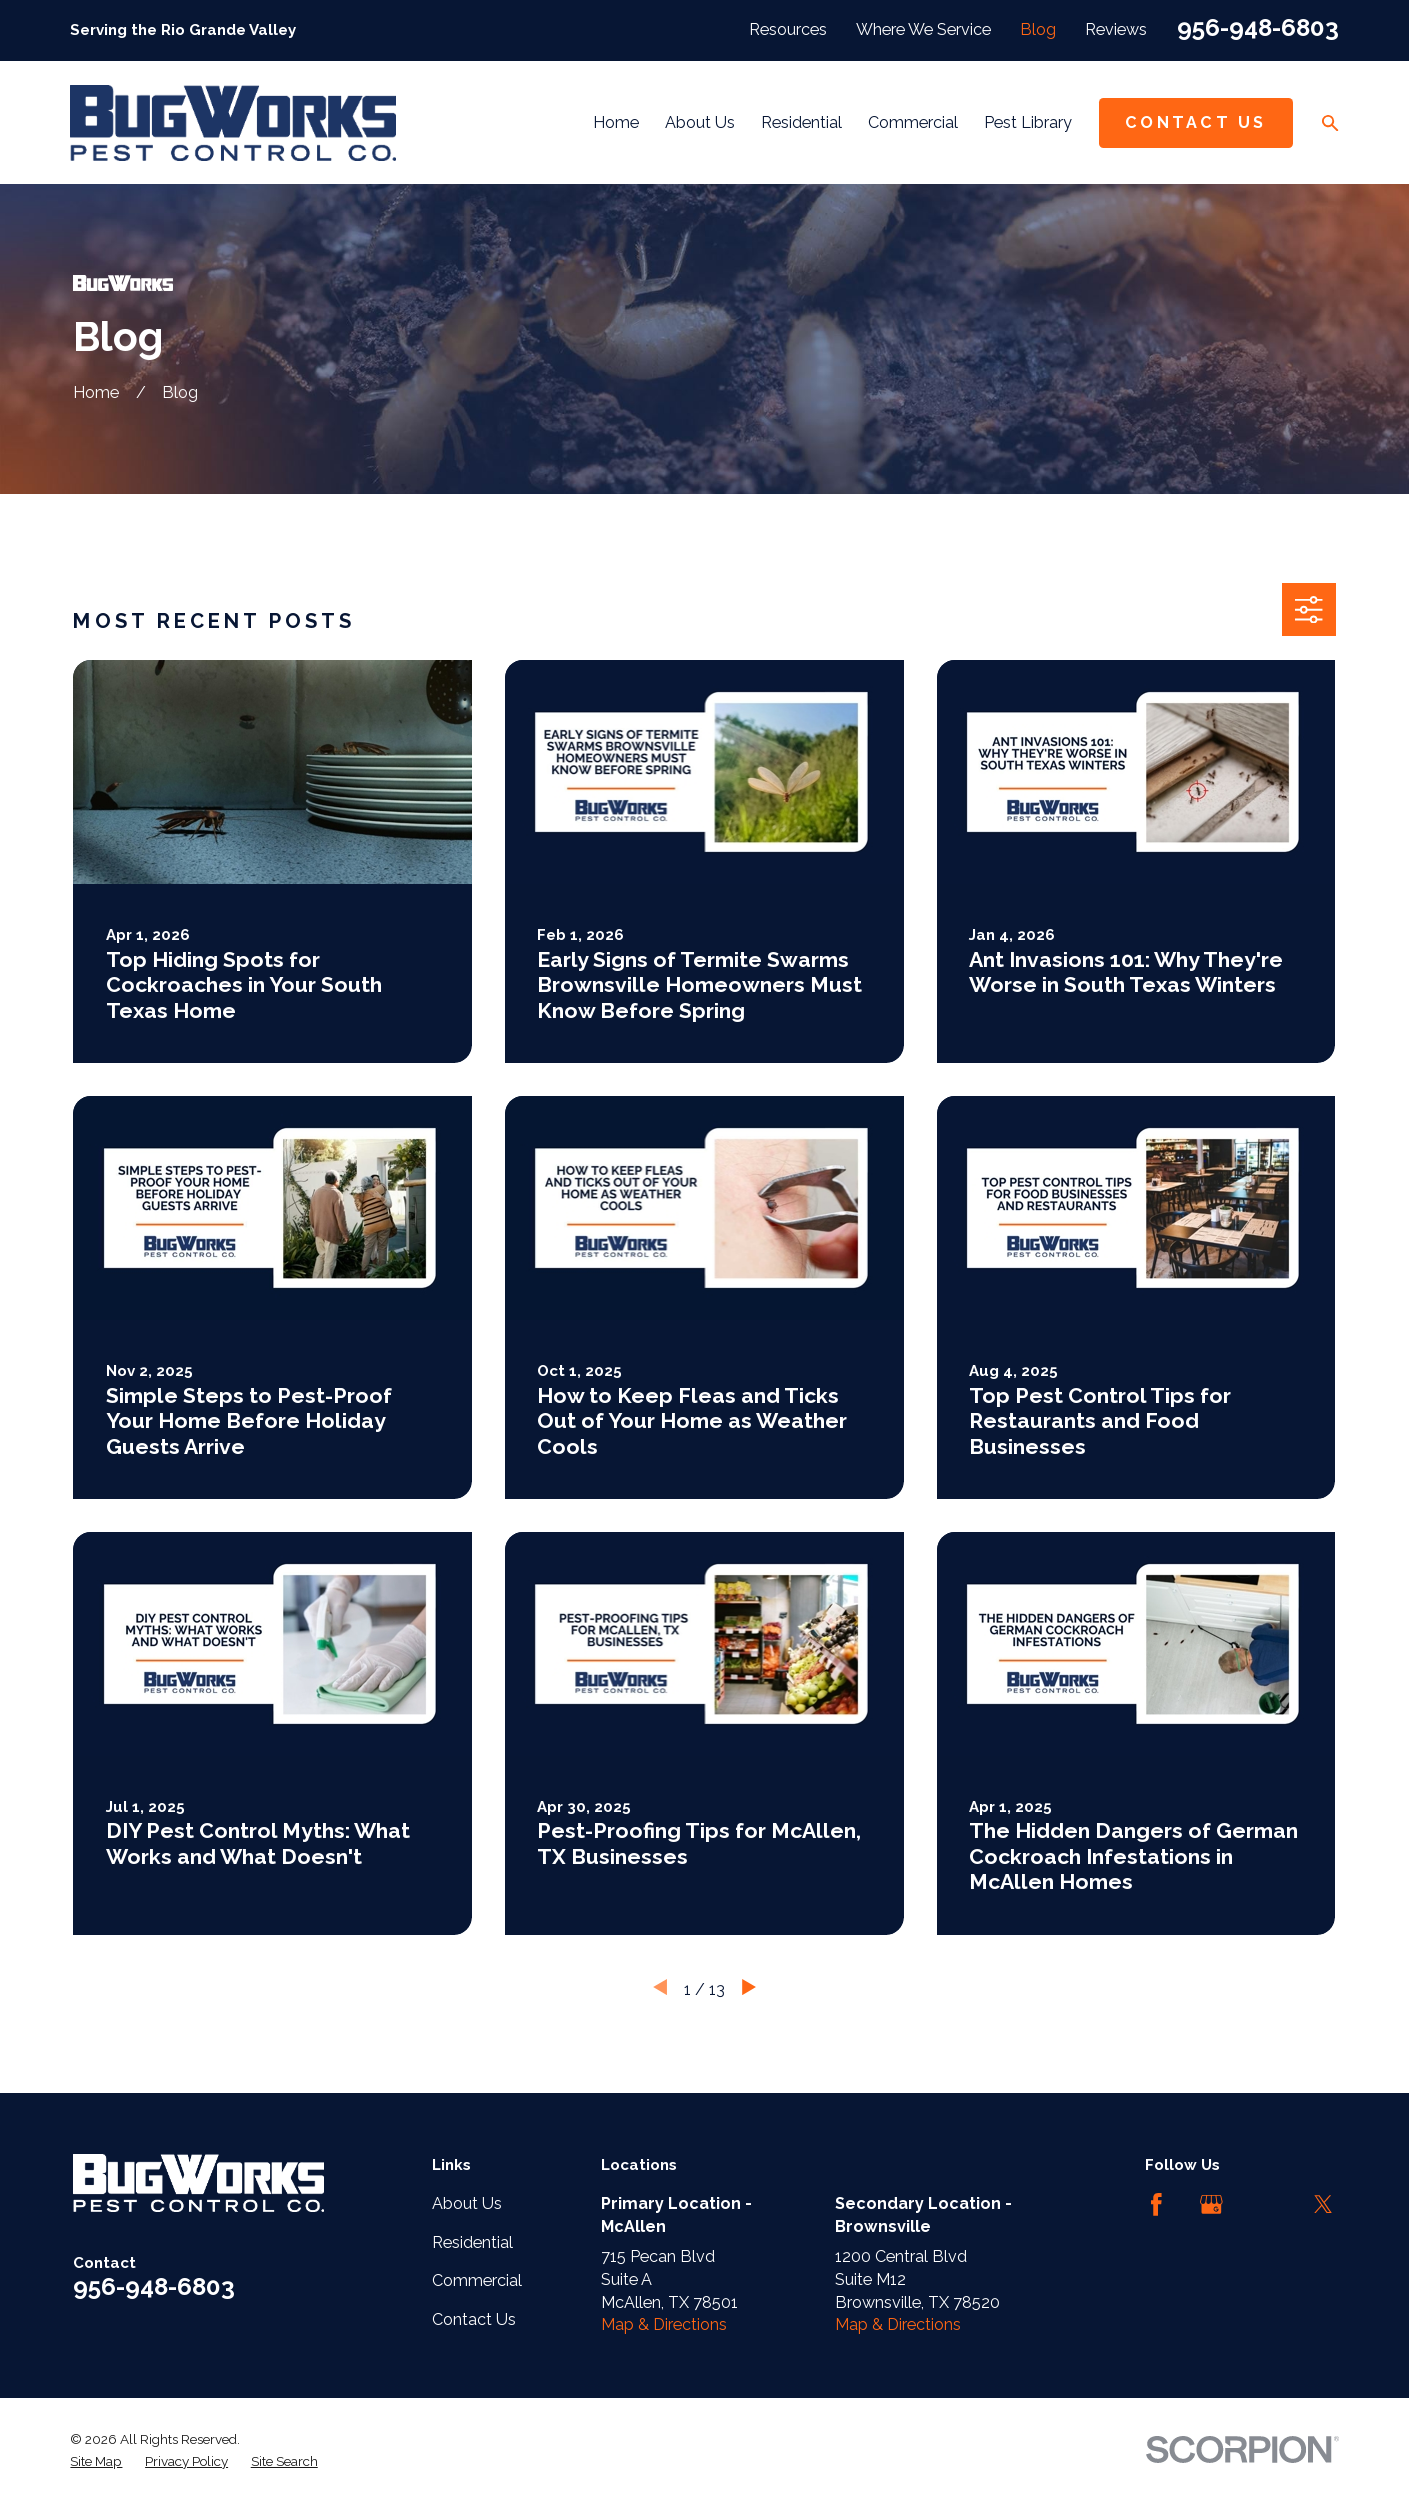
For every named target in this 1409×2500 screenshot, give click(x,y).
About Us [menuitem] (700, 122)
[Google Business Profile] (1211, 2204)
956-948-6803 (1258, 27)
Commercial (477, 2280)
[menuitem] (96, 2461)
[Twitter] (1323, 2204)
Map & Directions (664, 2324)
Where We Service (923, 29)
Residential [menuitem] (801, 122)
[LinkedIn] (1267, 2204)
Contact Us (1195, 122)
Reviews (1116, 29)
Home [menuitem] (616, 122)
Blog (1038, 29)
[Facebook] (1156, 2204)
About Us (467, 2203)
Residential (472, 2242)
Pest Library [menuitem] (1028, 122)
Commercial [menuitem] (913, 122)
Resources (788, 29)
